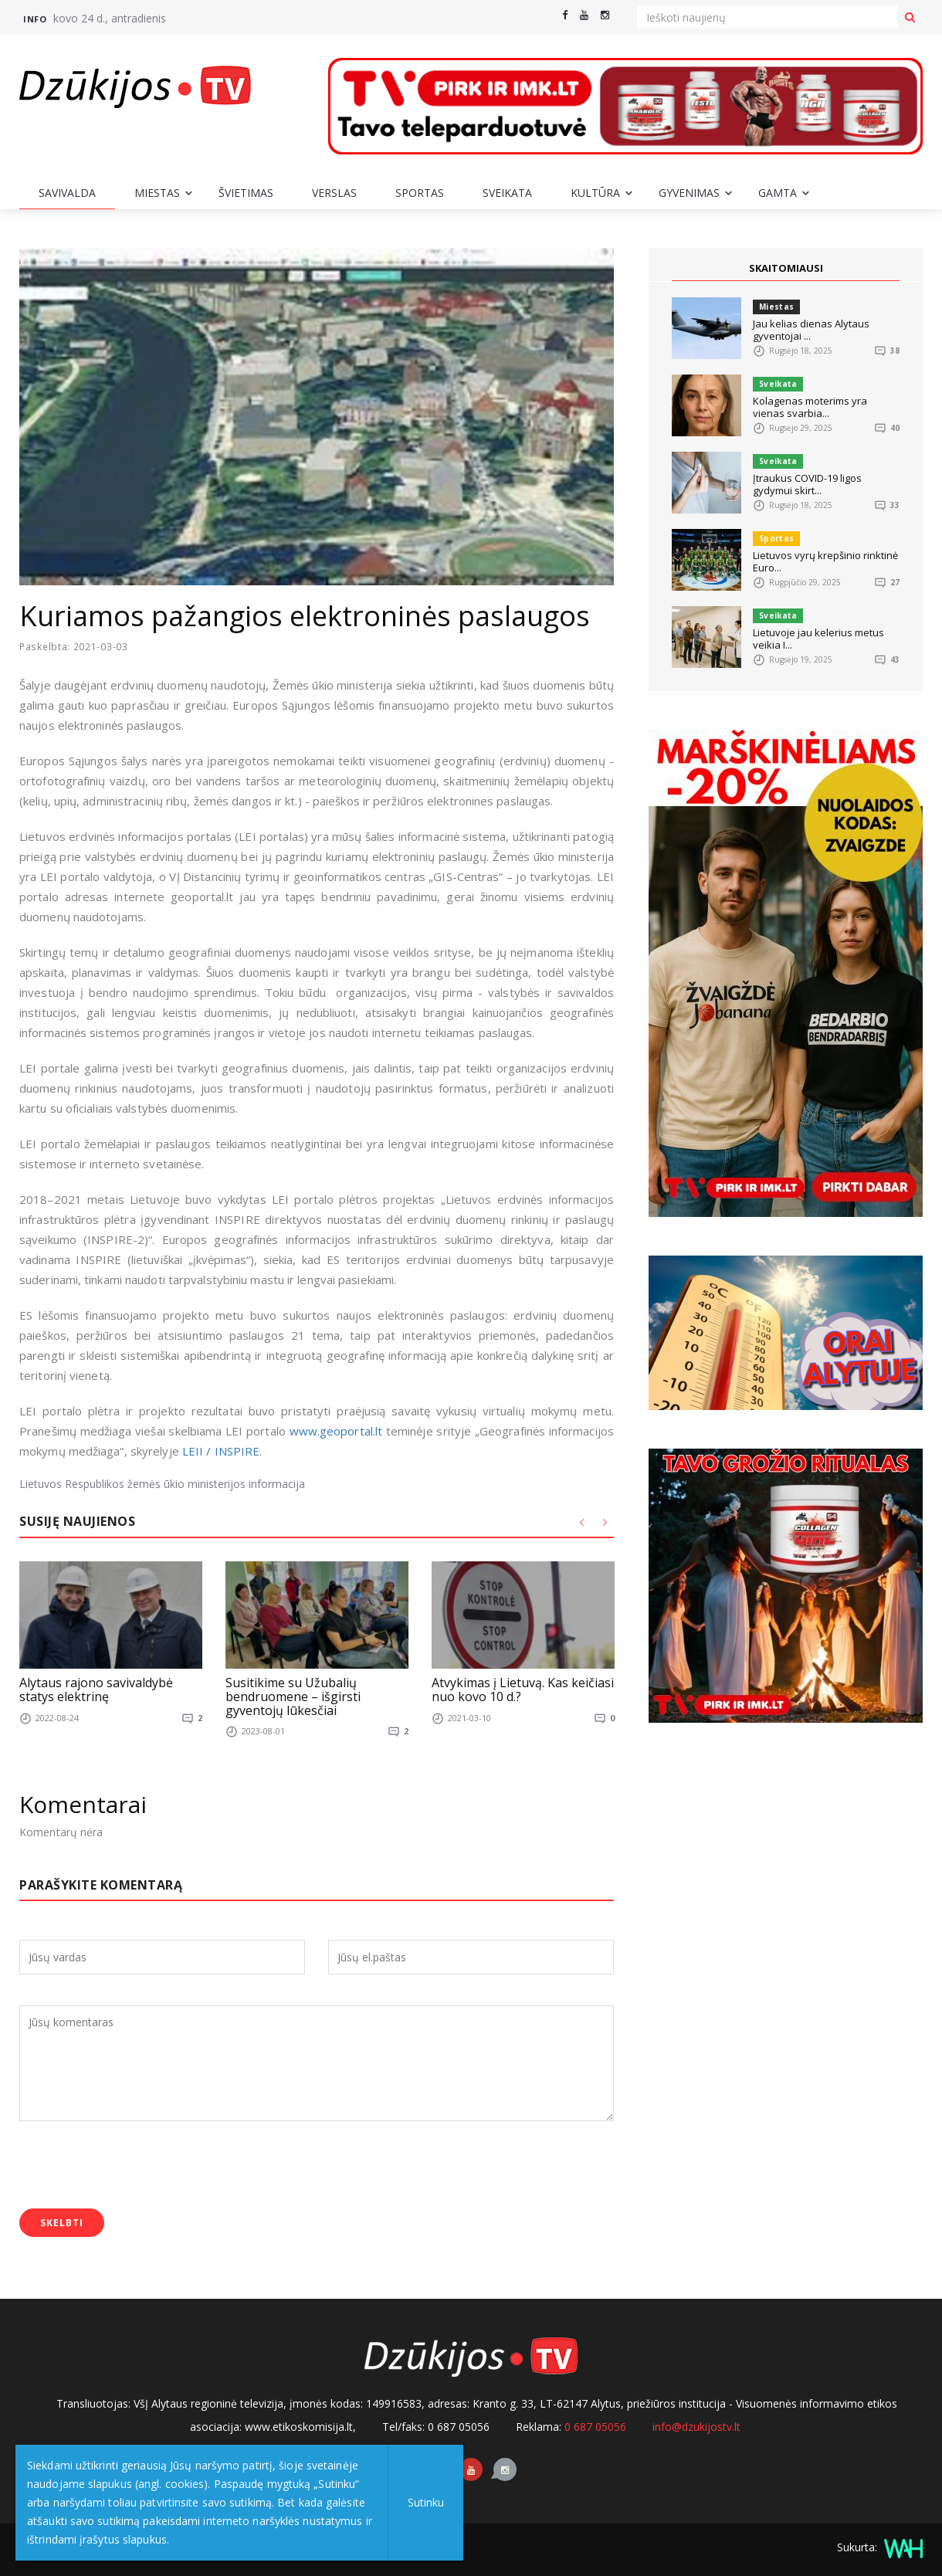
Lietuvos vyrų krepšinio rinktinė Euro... (825, 561)
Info (34, 19)
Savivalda (67, 192)
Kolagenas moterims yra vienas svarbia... (810, 407)
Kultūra (595, 192)
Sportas (419, 192)
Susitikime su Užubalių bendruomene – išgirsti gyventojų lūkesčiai (293, 1696)
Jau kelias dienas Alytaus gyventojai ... (811, 330)
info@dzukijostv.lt (696, 2426)
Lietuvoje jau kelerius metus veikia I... (818, 638)
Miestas (157, 192)
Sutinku (426, 2502)
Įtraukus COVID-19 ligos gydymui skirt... (807, 484)
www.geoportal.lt (336, 1431)
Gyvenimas (689, 192)
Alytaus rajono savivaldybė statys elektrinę (96, 1689)
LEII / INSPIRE (220, 1451)
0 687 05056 (595, 2426)
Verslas (334, 192)
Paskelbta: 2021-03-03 (75, 647)
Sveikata (507, 192)
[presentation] (136, 2167)
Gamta (777, 192)
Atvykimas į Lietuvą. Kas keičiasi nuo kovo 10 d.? (523, 1689)
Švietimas (246, 192)
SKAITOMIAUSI (786, 268)
